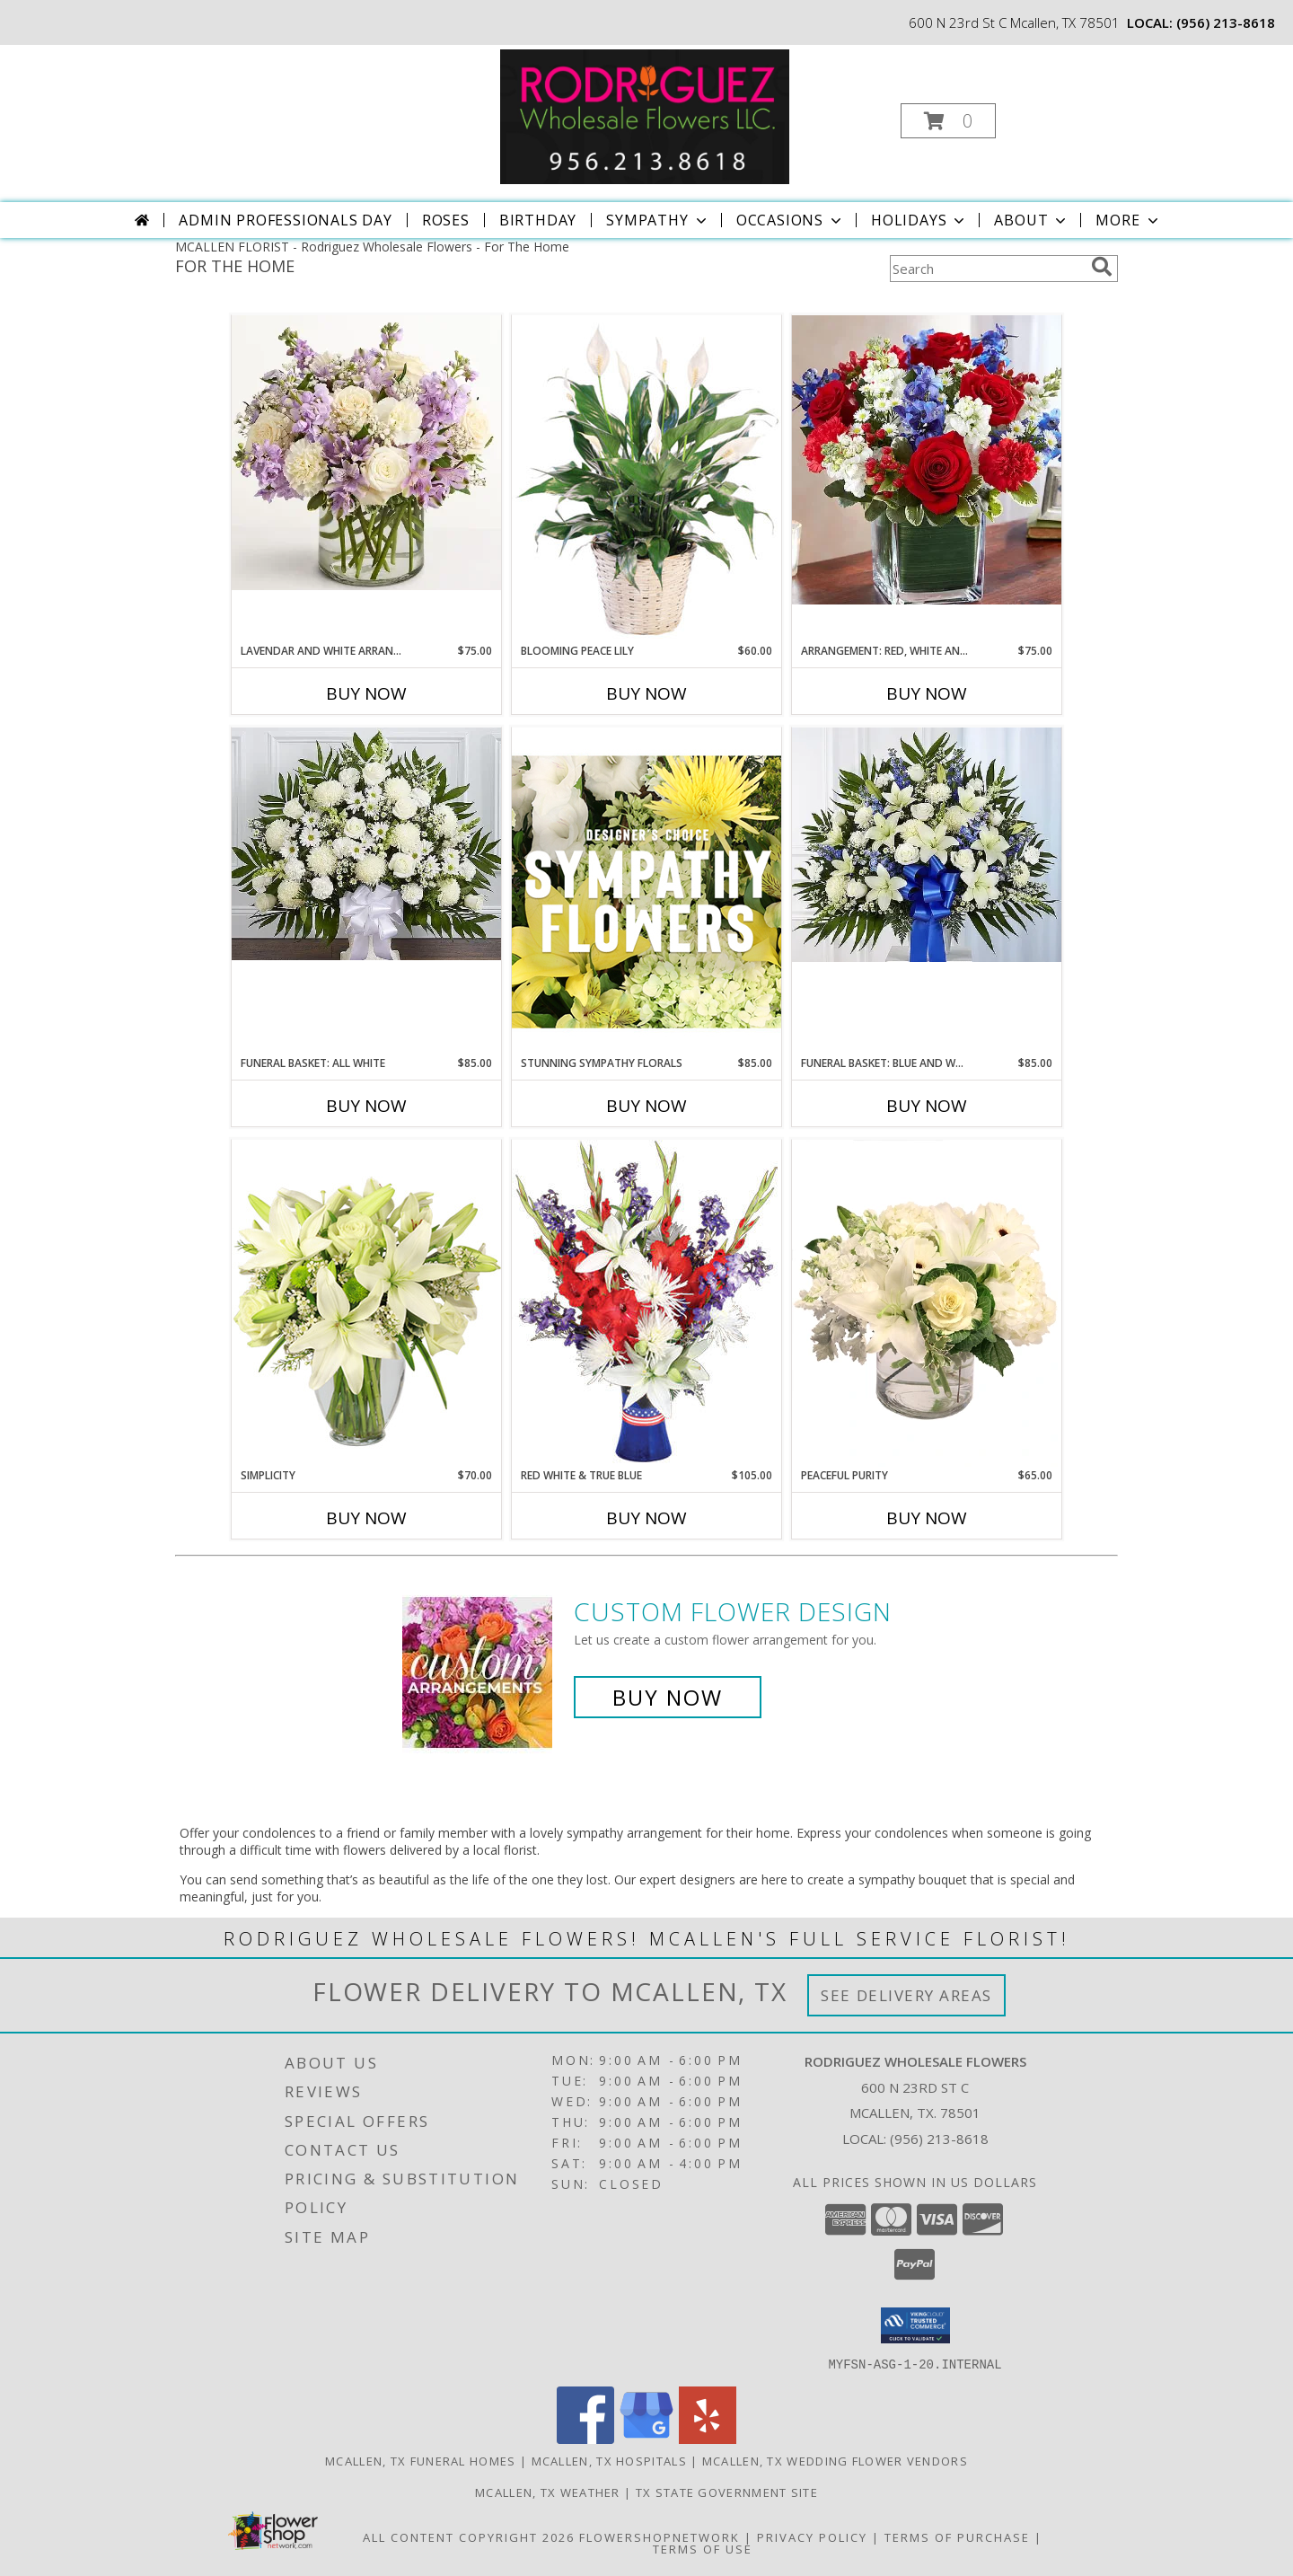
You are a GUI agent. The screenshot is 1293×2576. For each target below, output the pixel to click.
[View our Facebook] (585, 2438)
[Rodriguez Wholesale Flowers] (645, 115)
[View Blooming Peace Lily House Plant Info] (646, 478)
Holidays (919, 220)
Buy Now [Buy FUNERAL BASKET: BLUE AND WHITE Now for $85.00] (926, 1105)
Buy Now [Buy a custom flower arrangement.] (667, 1697)
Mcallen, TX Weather (547, 2491)
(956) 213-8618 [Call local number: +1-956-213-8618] (1225, 22)
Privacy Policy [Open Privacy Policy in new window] (812, 2536)
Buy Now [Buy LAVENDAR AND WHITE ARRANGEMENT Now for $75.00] (366, 693)
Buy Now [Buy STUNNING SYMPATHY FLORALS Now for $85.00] (646, 1105)
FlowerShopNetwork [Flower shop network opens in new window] (659, 2536)
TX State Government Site (727, 2491)
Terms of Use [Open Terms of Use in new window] (702, 2548)
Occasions (790, 220)
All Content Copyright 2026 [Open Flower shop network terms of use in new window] (469, 2536)
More (1128, 220)
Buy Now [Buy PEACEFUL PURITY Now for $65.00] (926, 1518)
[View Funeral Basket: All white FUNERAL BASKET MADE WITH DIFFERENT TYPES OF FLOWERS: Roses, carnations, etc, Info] (366, 844)
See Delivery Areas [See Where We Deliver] (906, 1995)
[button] (948, 120)
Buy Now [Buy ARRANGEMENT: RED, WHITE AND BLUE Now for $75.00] (926, 693)
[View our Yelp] (707, 2438)
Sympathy (657, 220)
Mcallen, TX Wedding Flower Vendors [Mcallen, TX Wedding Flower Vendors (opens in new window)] (835, 2460)
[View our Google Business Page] (646, 2438)
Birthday (537, 220)
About (1031, 220)
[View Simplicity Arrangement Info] (366, 1303)
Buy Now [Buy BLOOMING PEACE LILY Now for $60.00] (646, 693)
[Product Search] (987, 268)
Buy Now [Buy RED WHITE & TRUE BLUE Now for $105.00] (646, 1518)
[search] (1101, 267)
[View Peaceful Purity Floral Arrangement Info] (926, 1303)
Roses (446, 220)
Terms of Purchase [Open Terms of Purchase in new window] (957, 2536)
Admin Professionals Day (285, 220)
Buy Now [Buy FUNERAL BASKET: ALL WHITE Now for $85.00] (366, 1105)
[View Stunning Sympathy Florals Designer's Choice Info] (646, 891)
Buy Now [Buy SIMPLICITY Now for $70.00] (366, 1518)
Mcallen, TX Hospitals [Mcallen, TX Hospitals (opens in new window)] (609, 2460)
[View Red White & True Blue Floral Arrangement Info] (646, 1303)
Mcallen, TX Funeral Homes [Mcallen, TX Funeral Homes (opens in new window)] (420, 2460)
